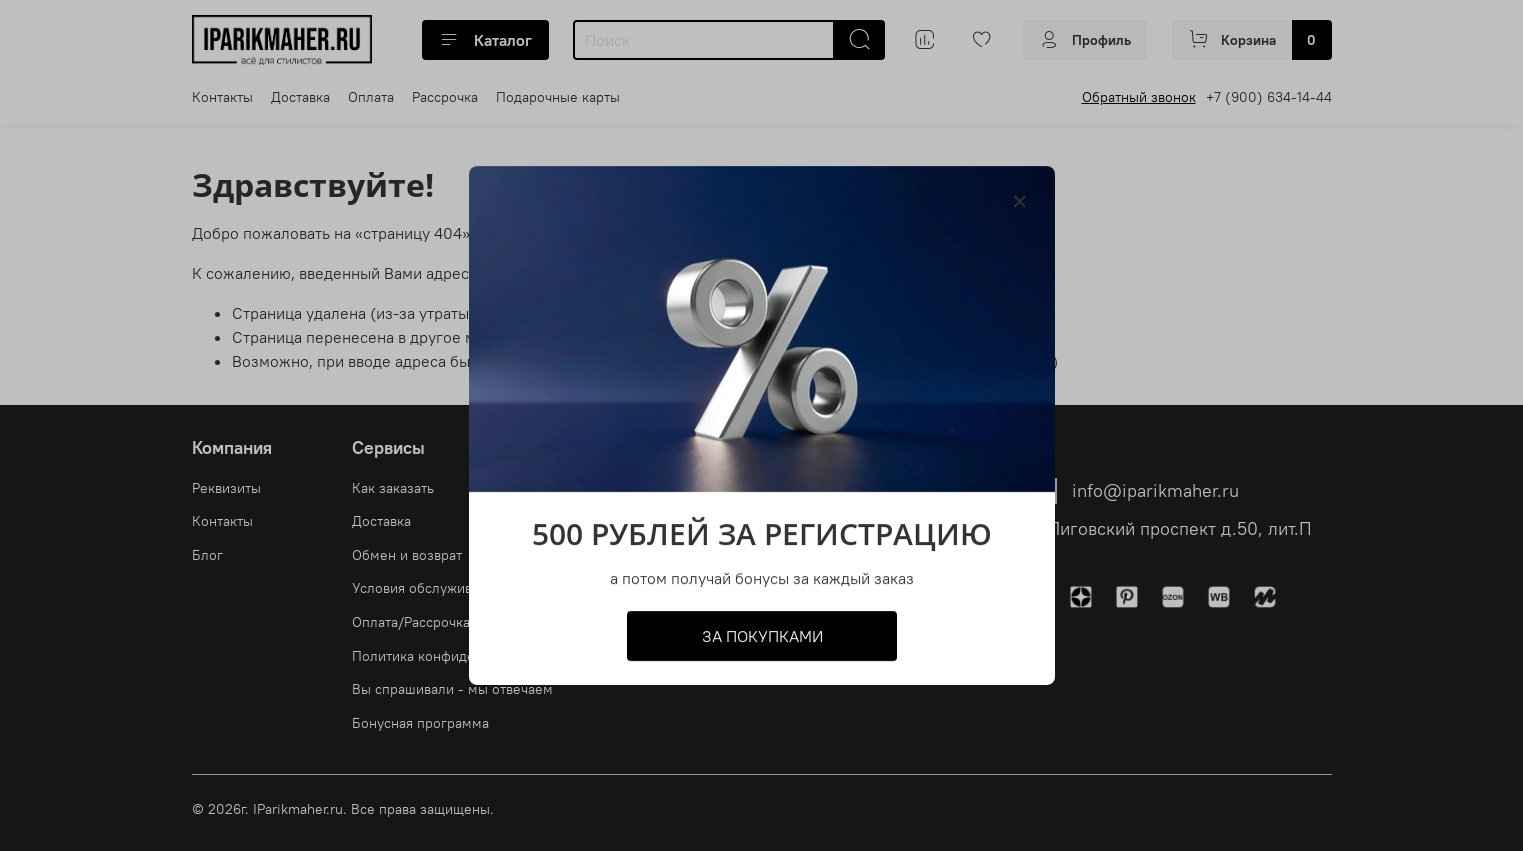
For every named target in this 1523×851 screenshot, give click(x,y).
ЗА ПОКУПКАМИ (761, 636)
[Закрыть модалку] (1020, 202)
